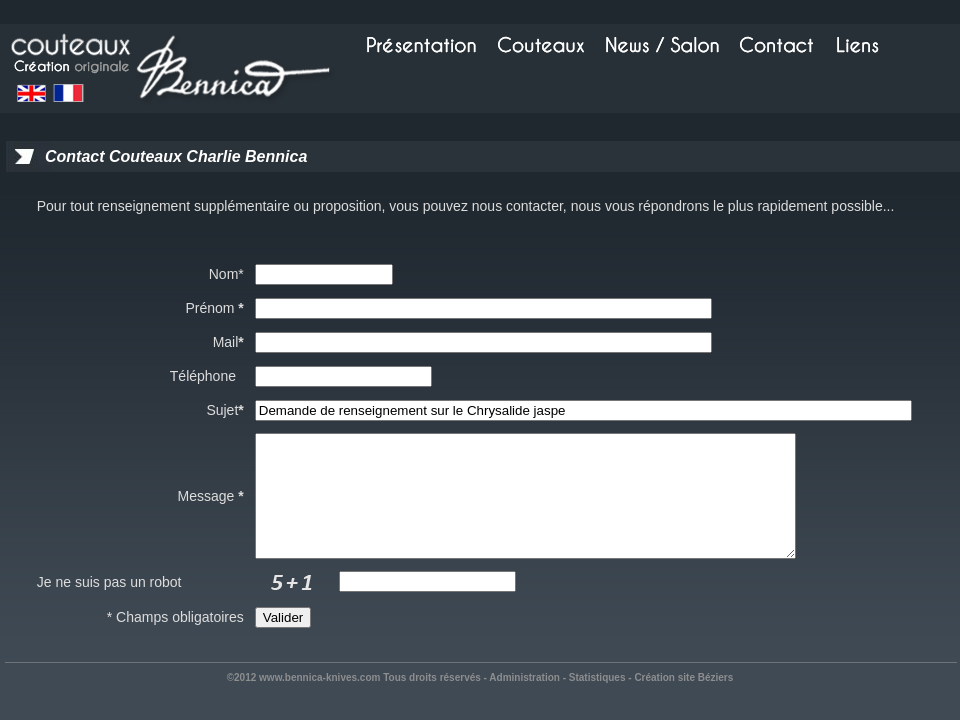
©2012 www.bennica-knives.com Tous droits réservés (354, 701)
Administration (524, 701)
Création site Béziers (683, 701)
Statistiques (597, 701)
